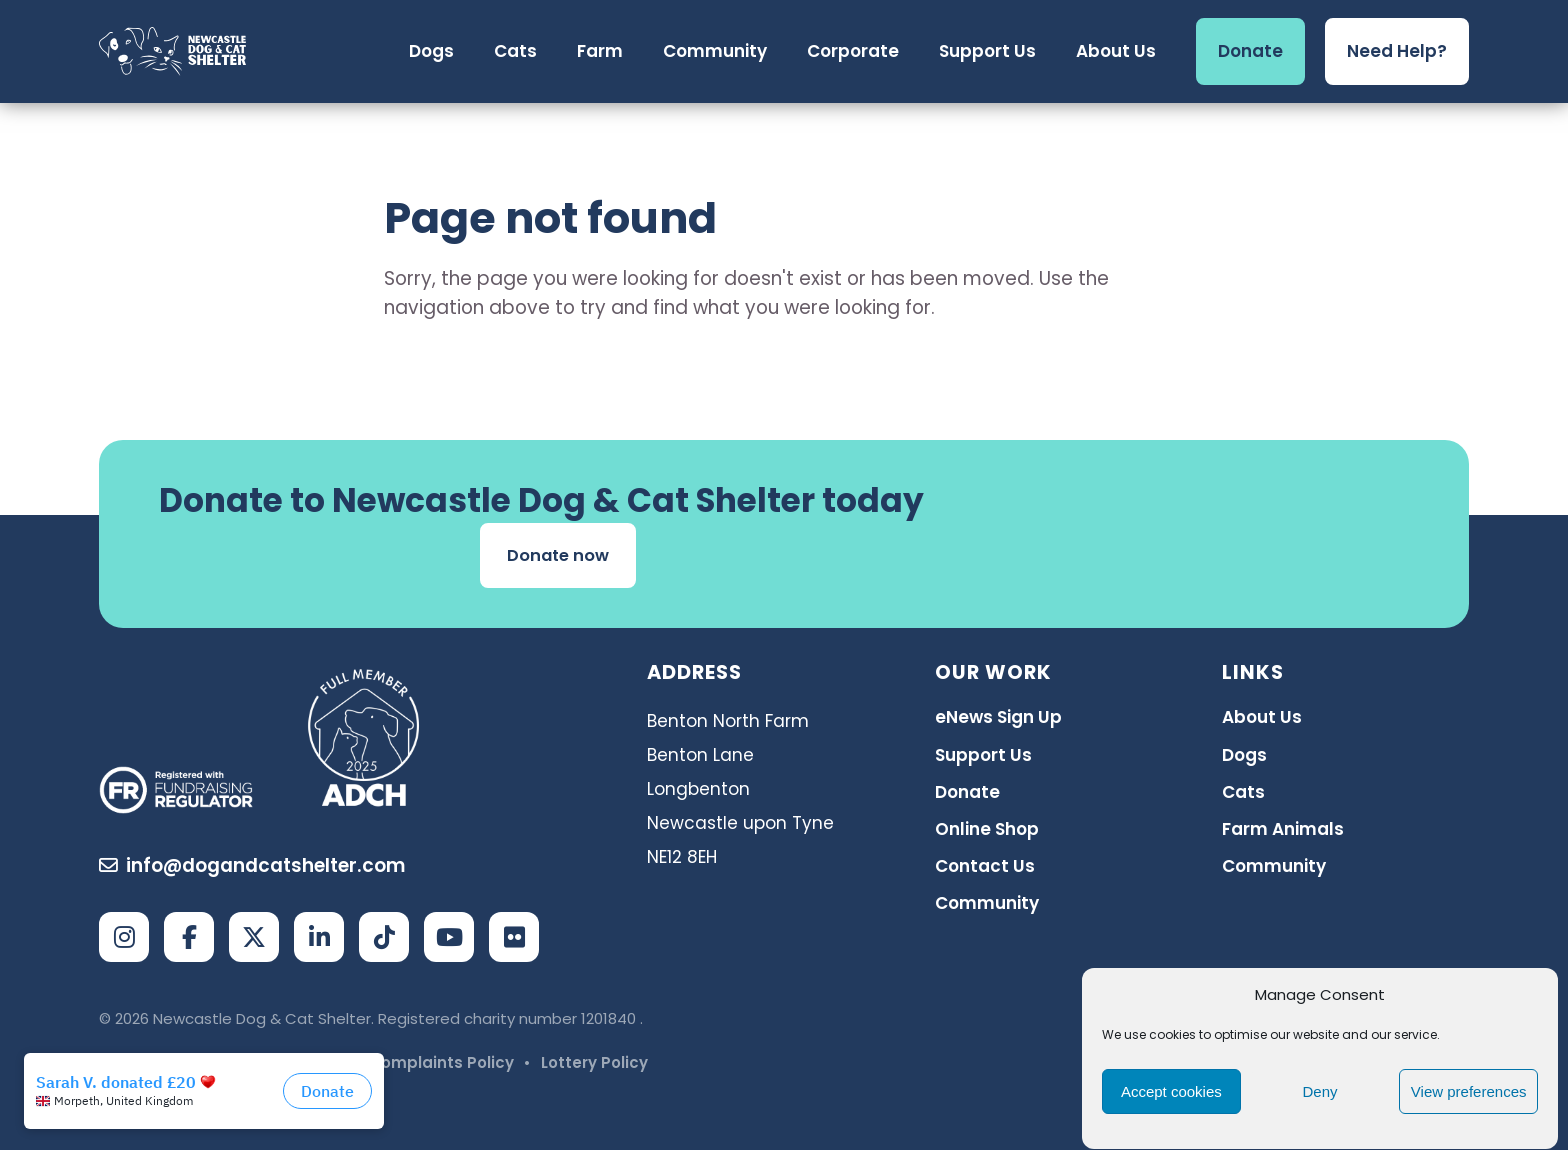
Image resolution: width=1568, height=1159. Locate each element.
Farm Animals (1283, 833)
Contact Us (985, 871)
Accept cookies (1171, 1091)
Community (987, 908)
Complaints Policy (441, 1071)
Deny (1319, 1091)
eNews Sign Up (998, 722)
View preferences (1469, 1091)
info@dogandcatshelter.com (252, 875)
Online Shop (987, 833)
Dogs (1244, 759)
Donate (967, 796)
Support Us (983, 759)
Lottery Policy (594, 1071)
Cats (1243, 796)
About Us (1262, 722)
